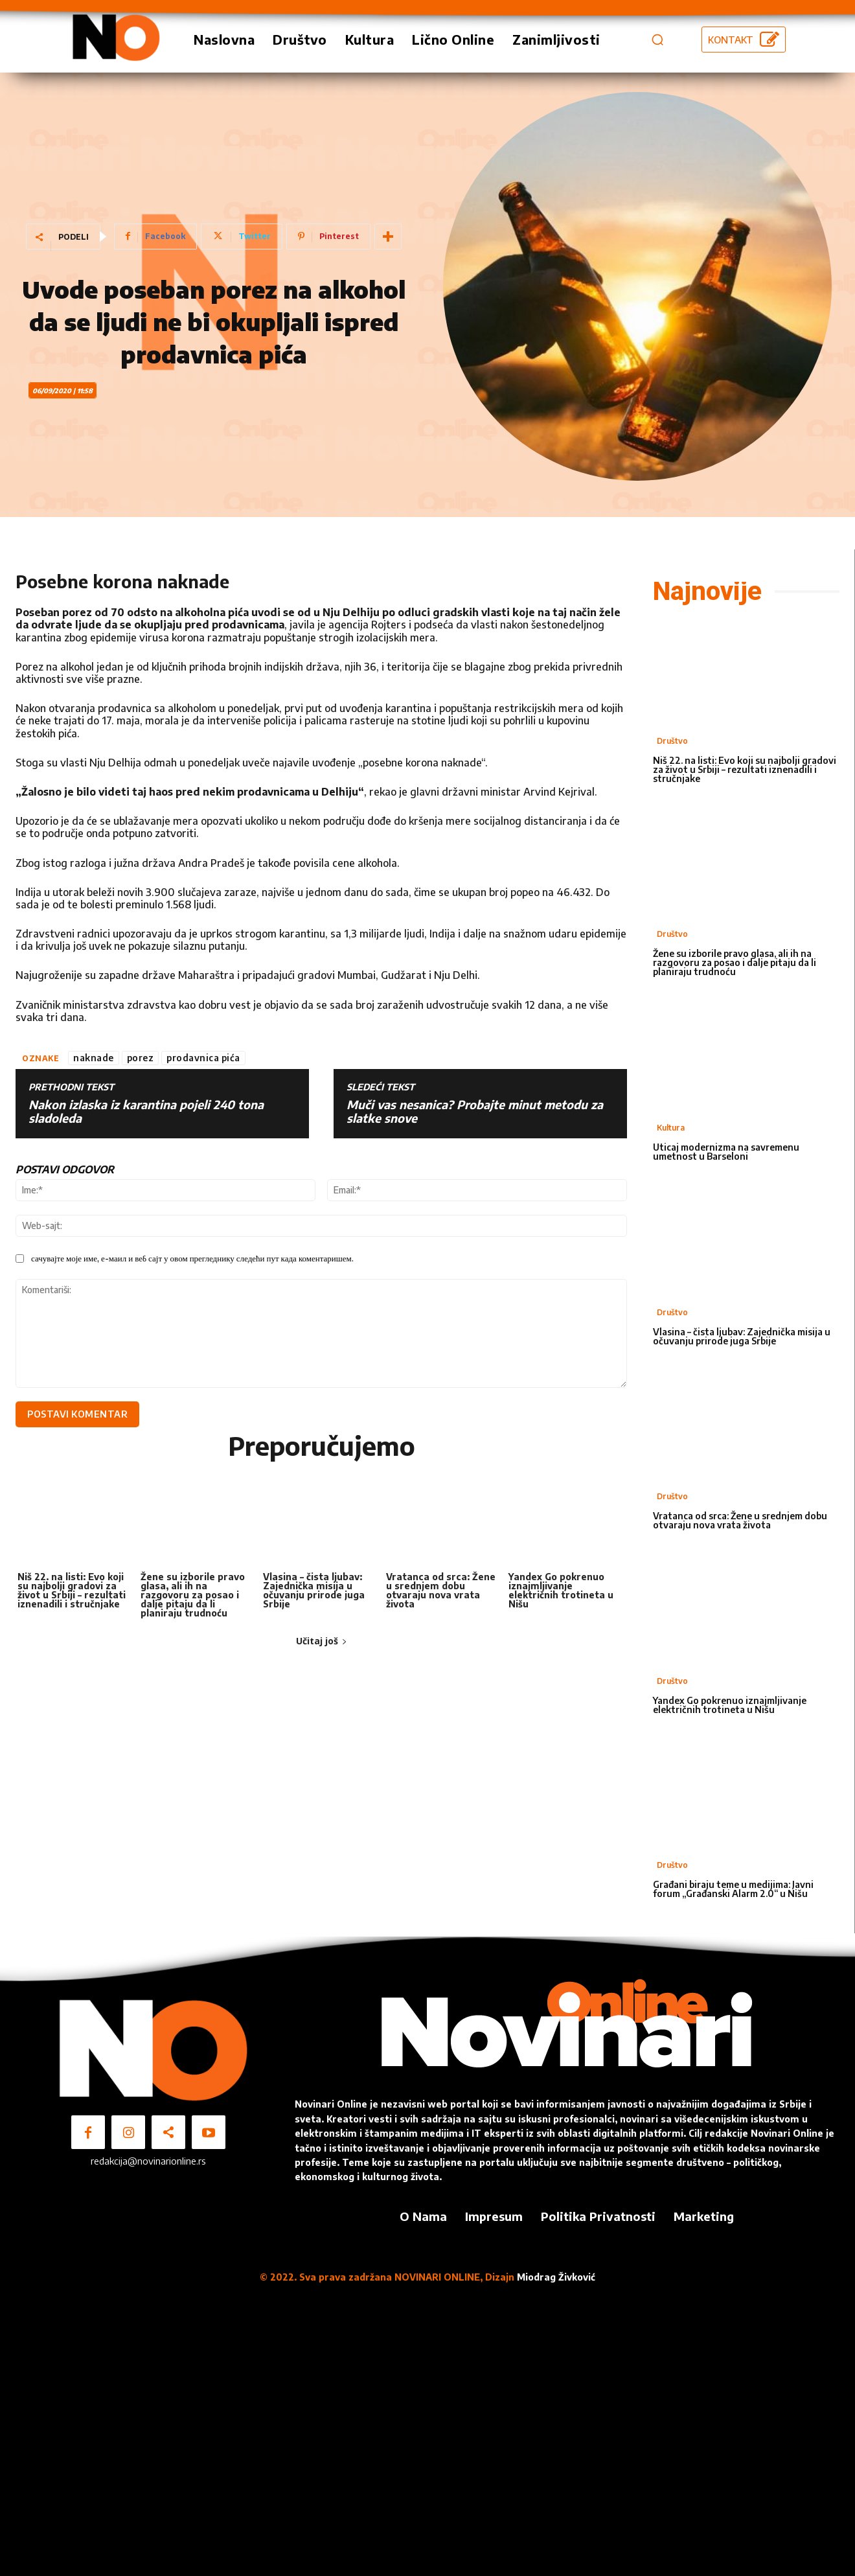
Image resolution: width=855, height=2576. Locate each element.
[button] (657, 39)
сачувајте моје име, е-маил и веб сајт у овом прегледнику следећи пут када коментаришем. (192, 1258)
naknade (93, 1057)
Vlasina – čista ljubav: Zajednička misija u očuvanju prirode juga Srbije (314, 1590)
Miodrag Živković (556, 2277)
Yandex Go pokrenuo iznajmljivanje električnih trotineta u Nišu (560, 1590)
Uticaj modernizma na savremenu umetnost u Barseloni (726, 1152)
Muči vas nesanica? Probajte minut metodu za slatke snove (475, 1111)
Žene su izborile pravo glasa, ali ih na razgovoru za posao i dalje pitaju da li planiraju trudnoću (193, 1594)
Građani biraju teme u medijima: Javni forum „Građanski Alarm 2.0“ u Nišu (733, 1889)
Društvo (672, 741)
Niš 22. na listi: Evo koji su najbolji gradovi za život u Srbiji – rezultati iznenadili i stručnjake (71, 1590)
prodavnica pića (203, 1057)
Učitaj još (321, 1641)
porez (140, 1057)
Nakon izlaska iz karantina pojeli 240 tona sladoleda (146, 1111)
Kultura (671, 1128)
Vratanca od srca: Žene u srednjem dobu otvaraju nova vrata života (441, 1590)
